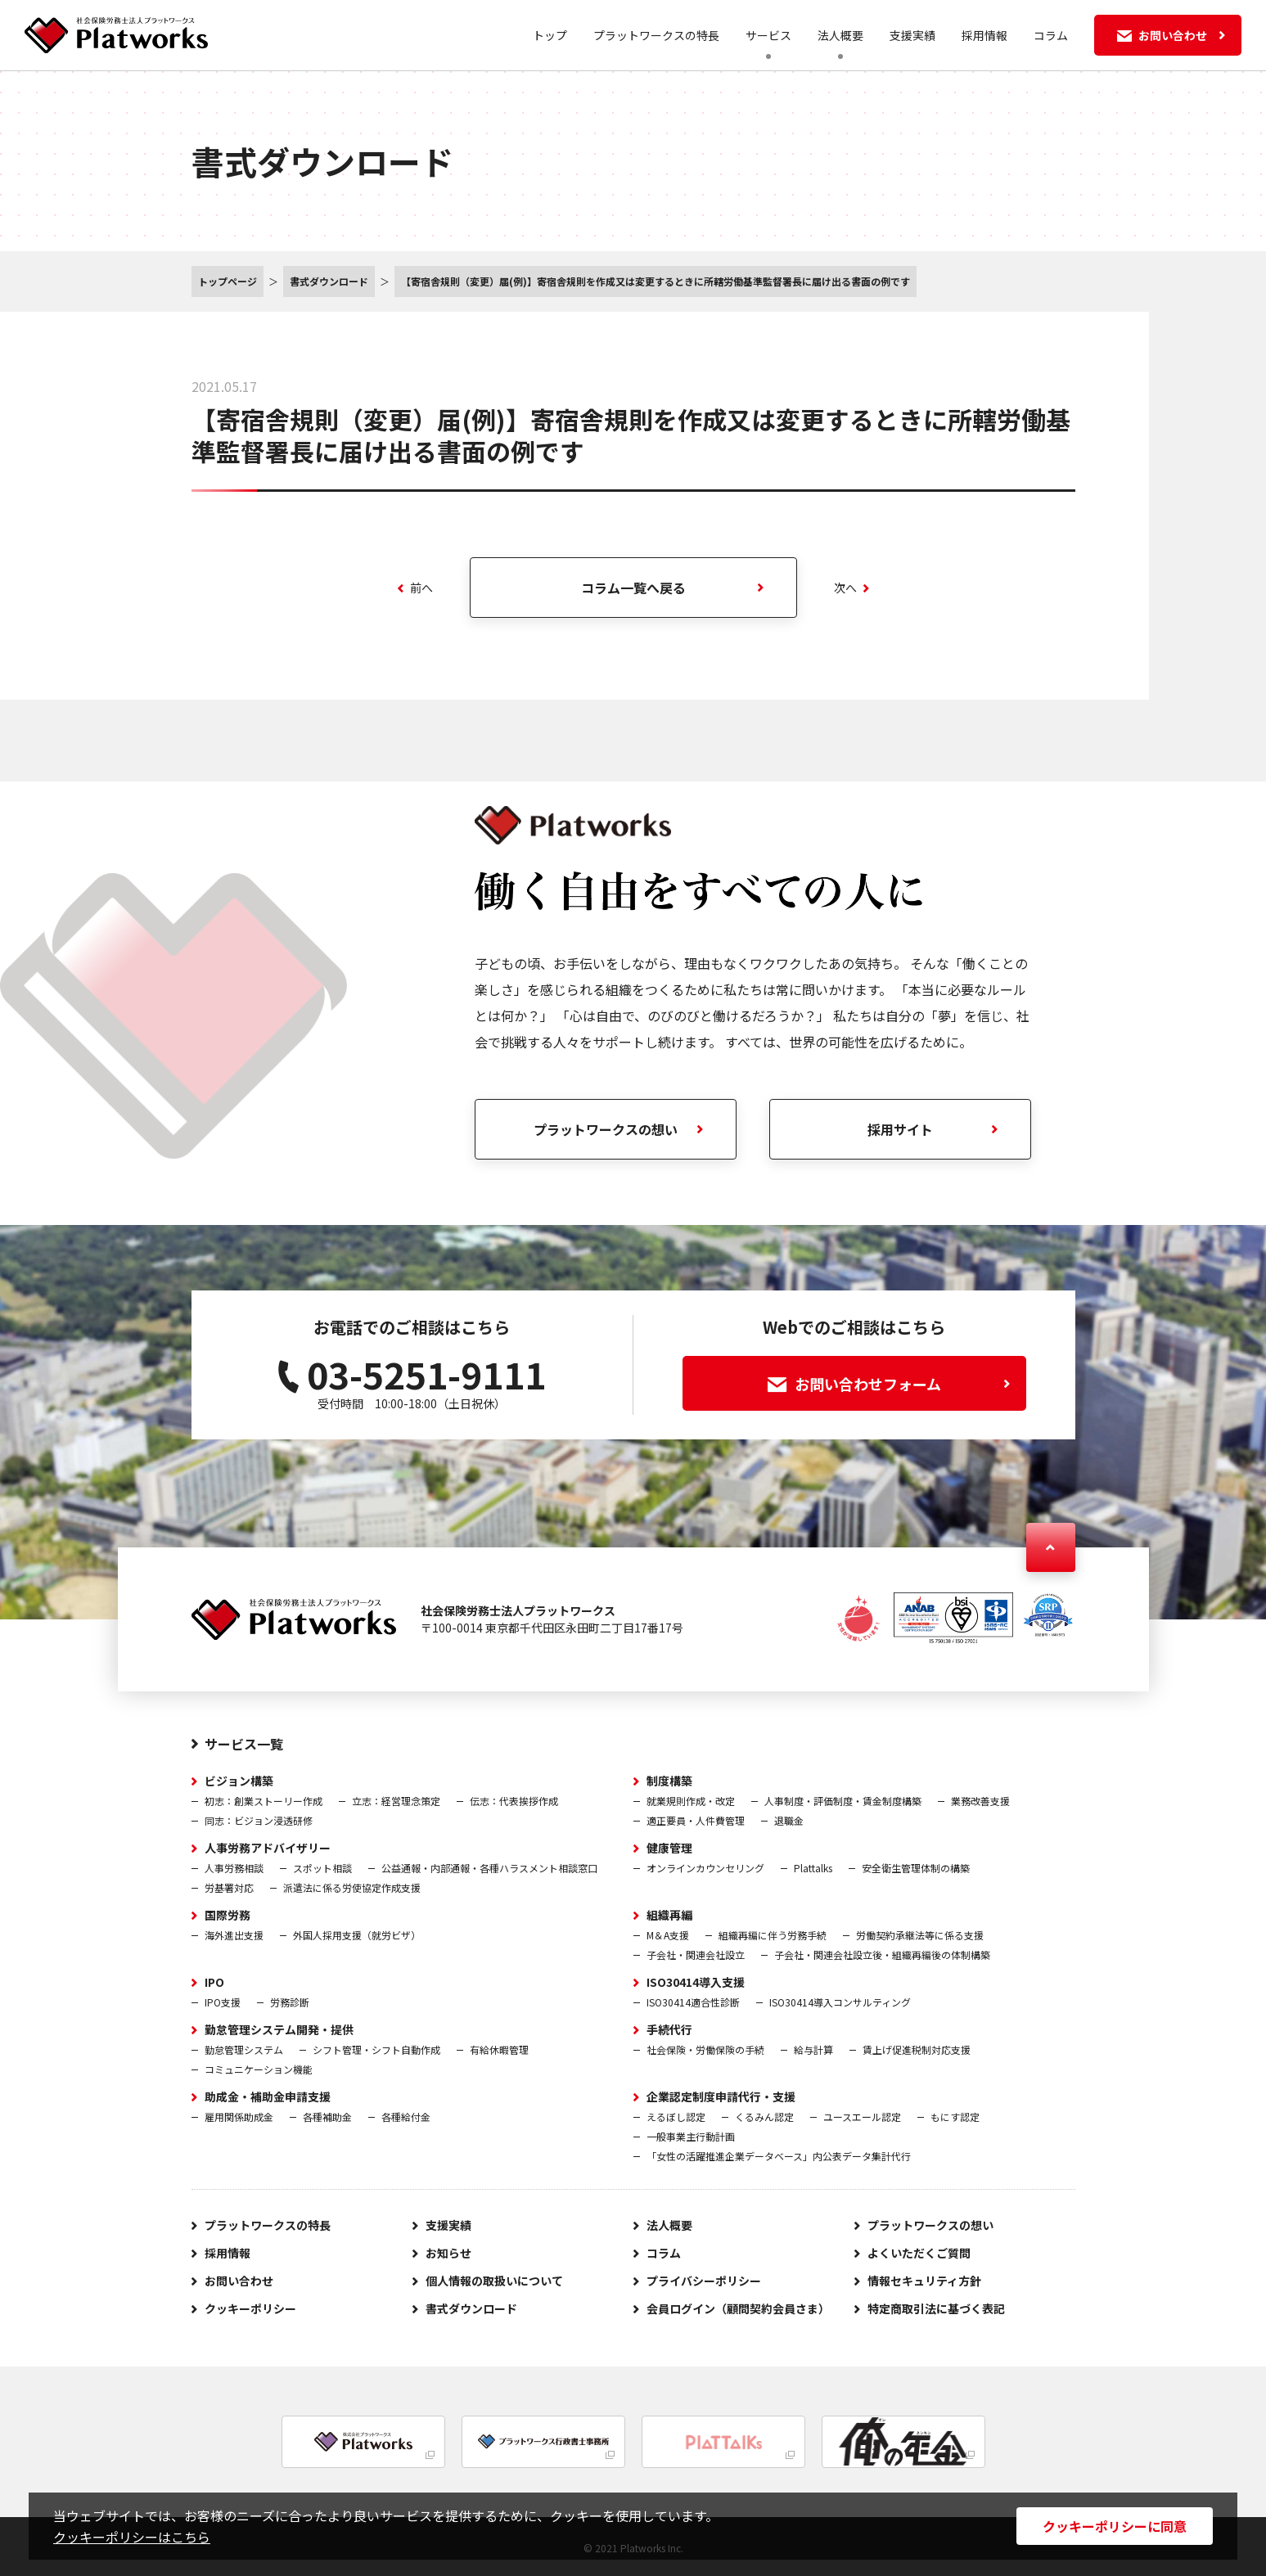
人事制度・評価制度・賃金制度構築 (842, 1801)
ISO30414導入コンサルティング (840, 2002)
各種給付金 (405, 2116)
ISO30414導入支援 (696, 1982)
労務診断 (289, 2002)
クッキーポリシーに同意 (1115, 2526)
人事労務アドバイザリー (268, 1848)
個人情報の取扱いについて (494, 2280)
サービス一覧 (244, 1744)
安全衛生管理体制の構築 (916, 1868)
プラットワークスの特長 (656, 35)
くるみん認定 (764, 2116)
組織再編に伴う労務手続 (773, 1935)
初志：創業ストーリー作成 (263, 1801)
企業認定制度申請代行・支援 (721, 2096)
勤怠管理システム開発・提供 (279, 2029)
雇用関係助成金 (239, 2116)
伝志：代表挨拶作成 (514, 1801)
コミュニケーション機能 (259, 2069)
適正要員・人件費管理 (696, 1820)
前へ (415, 587)
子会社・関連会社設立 (696, 1954)
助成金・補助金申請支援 (268, 2096)
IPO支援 (223, 2002)
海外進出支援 (234, 1935)
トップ (550, 35)
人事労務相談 (234, 1868)
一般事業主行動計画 (691, 2136)
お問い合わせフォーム (889, 1383)
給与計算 (813, 2049)
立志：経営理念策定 (396, 1801)
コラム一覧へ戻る (633, 587)
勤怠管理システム (244, 2049)
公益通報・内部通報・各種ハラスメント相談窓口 (489, 1868)
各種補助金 (327, 2116)
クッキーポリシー (250, 2308)
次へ (851, 587)
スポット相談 (322, 1868)
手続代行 (669, 2029)
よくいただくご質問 (919, 2253)
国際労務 (227, 1915)
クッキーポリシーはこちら (131, 2537)
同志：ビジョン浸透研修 (259, 1820)
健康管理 (669, 1848)
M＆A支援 (668, 1935)
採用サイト (900, 1129)
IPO (214, 1982)
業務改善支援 (980, 1801)
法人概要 (840, 35)
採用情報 (984, 35)
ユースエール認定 (862, 2116)
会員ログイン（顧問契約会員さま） (738, 2308)
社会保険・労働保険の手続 (705, 2049)
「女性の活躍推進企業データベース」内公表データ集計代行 (779, 2156)
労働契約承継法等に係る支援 (920, 1935)
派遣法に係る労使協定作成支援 (352, 1887)
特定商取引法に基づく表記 (936, 2308)
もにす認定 (955, 2116)
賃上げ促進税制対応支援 (917, 2049)
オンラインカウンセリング (705, 1868)
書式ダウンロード (471, 2308)
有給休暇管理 (499, 2049)
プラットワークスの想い (606, 1129)
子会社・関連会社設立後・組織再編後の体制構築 (882, 1954)
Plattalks (813, 1868)
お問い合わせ (239, 2280)
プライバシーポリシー (704, 2280)
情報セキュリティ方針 (924, 2280)
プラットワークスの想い (930, 2225)
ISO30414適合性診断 (693, 2002)
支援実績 (912, 35)
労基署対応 (229, 1887)
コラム (1051, 35)
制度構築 (669, 1780)
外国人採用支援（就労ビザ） (357, 1935)
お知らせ (448, 2253)
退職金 (789, 1820)
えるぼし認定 (676, 2116)
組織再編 (669, 1915)
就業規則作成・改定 (691, 1801)
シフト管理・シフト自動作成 (376, 2049)
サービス (768, 35)
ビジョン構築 (239, 1780)
